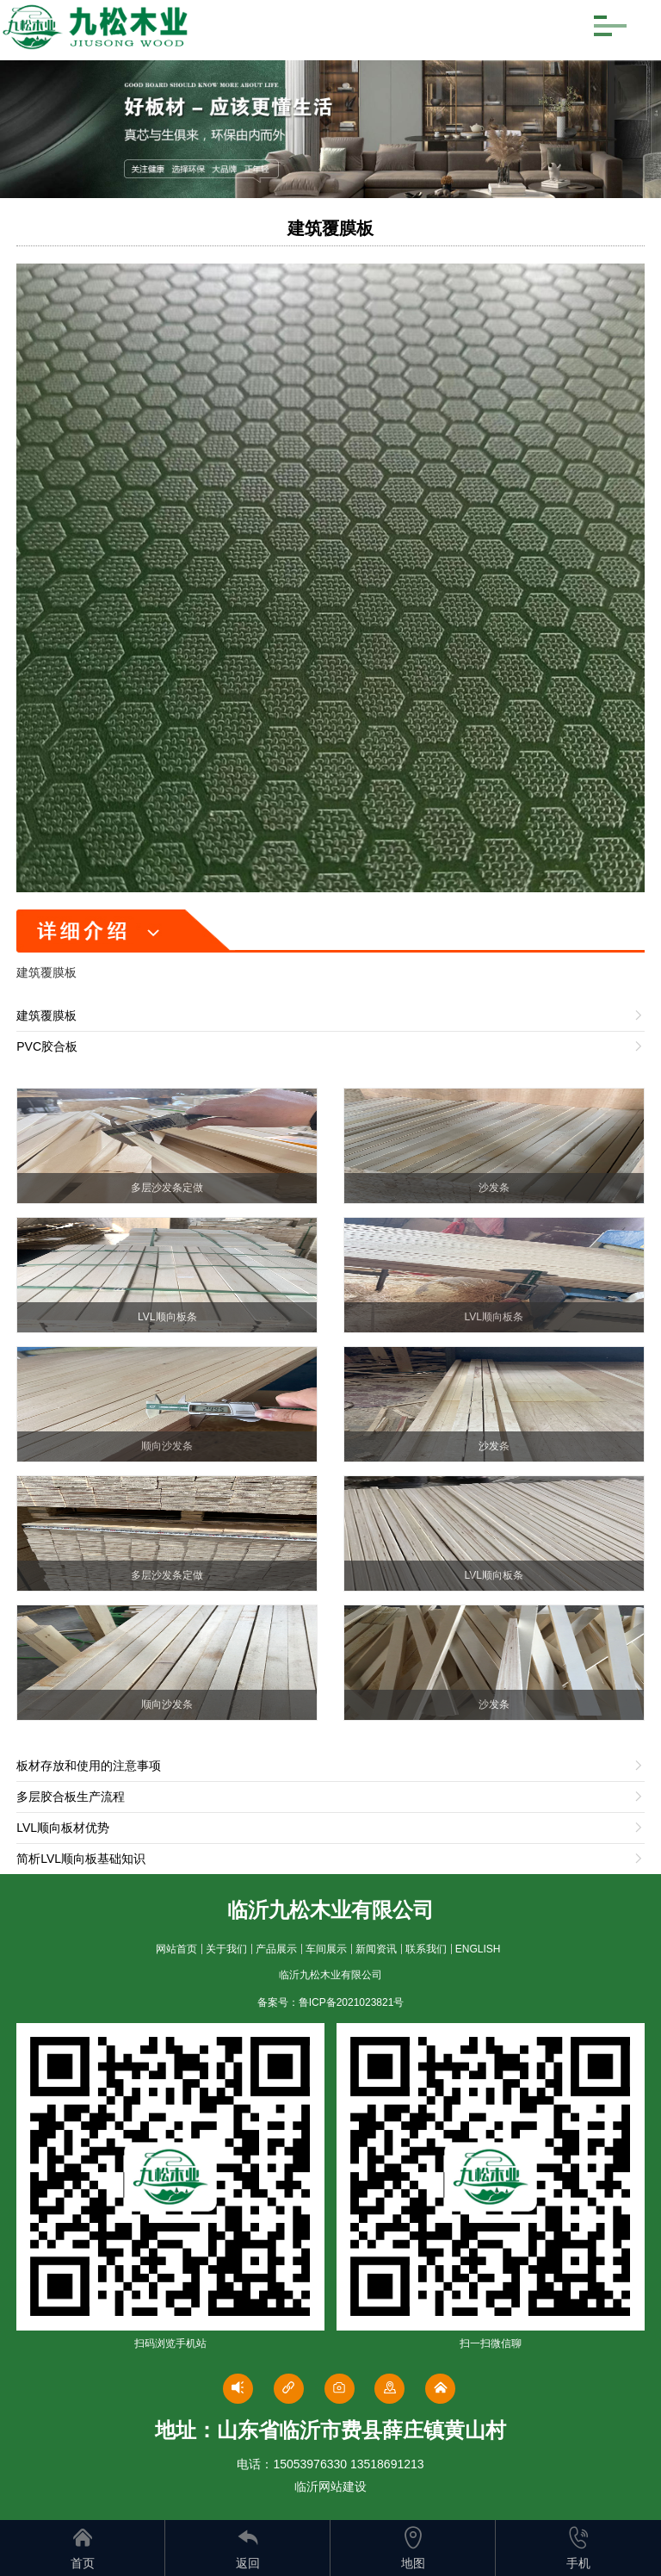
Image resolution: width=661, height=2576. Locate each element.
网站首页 (176, 1949)
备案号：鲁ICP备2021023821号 (331, 2002)
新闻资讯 (376, 1949)
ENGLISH (478, 1949)
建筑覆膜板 (330, 228)
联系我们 (426, 1949)
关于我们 (226, 1949)
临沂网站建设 (330, 2486)
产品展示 (276, 1949)
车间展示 (326, 1949)
